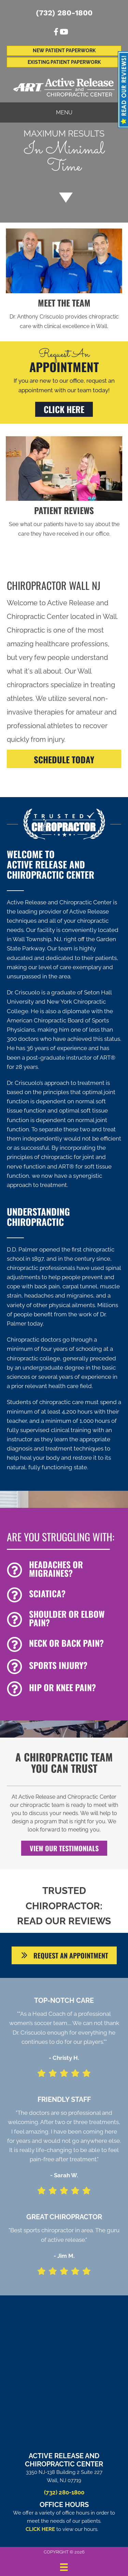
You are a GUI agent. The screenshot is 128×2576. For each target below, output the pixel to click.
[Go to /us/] (64, 314)
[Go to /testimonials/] (64, 521)
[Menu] (64, 2567)
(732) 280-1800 (64, 13)
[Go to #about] (64, 197)
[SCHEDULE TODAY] (64, 759)
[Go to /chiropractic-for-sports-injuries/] (64, 1666)
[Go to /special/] (64, 154)
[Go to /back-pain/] (64, 1644)
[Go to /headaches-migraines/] (64, 1570)
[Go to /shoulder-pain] (64, 1620)
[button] (64, 409)
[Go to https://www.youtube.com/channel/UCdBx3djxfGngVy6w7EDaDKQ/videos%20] (63, 32)
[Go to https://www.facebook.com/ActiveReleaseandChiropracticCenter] (56, 32)
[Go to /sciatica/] (64, 1595)
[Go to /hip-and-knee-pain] (64, 1689)
